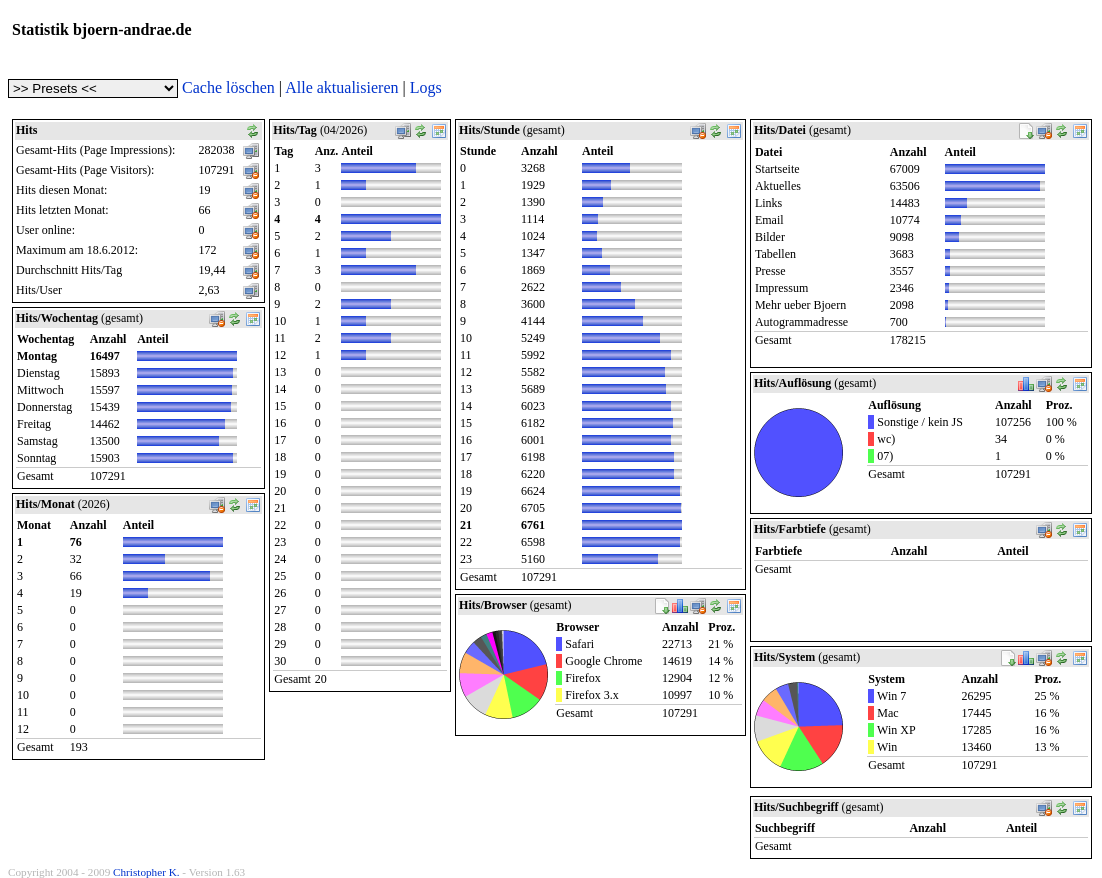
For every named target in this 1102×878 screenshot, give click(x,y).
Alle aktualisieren (341, 87)
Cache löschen (228, 87)
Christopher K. (146, 872)
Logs (426, 87)
